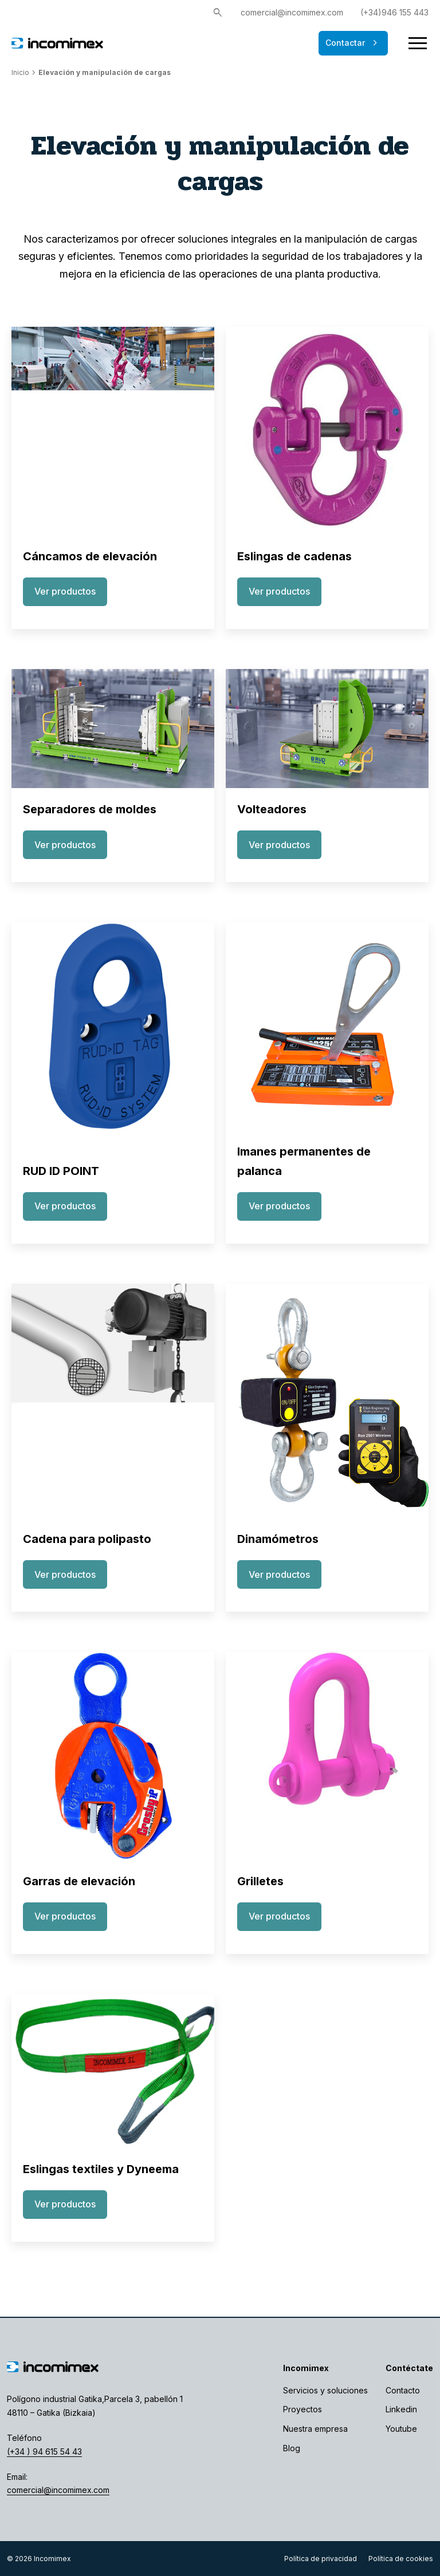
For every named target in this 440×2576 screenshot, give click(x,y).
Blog (291, 2448)
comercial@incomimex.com (292, 12)
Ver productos (65, 591)
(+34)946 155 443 (394, 12)
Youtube (401, 2428)
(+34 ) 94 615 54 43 (44, 2451)
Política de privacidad (320, 2558)
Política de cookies (400, 2558)
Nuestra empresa (315, 2428)
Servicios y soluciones (325, 2390)
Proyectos (302, 2409)
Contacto (403, 2390)
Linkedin (401, 2409)
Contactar (353, 43)
